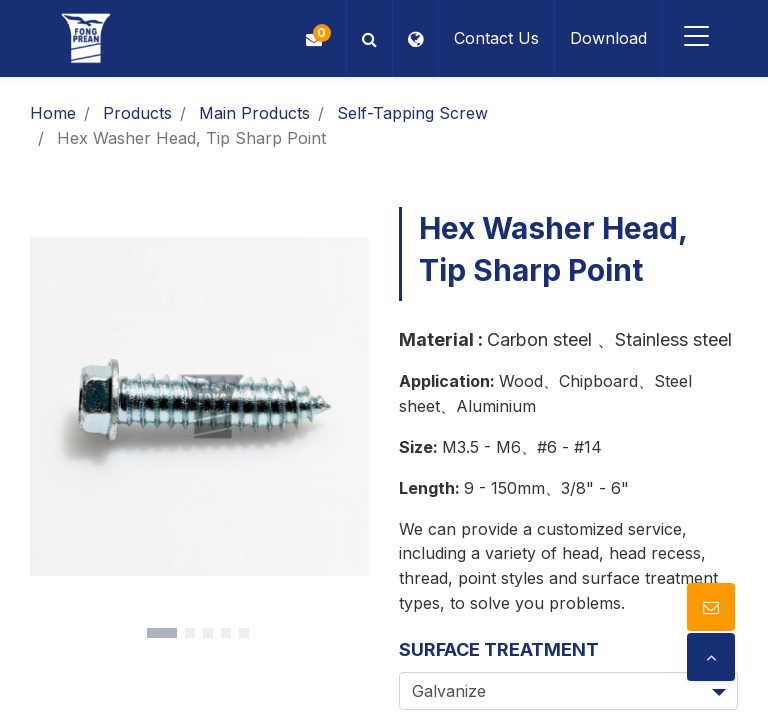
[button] (367, 38)
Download (606, 38)
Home (53, 113)
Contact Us (494, 38)
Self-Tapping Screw (412, 113)
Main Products (254, 113)
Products (137, 113)
